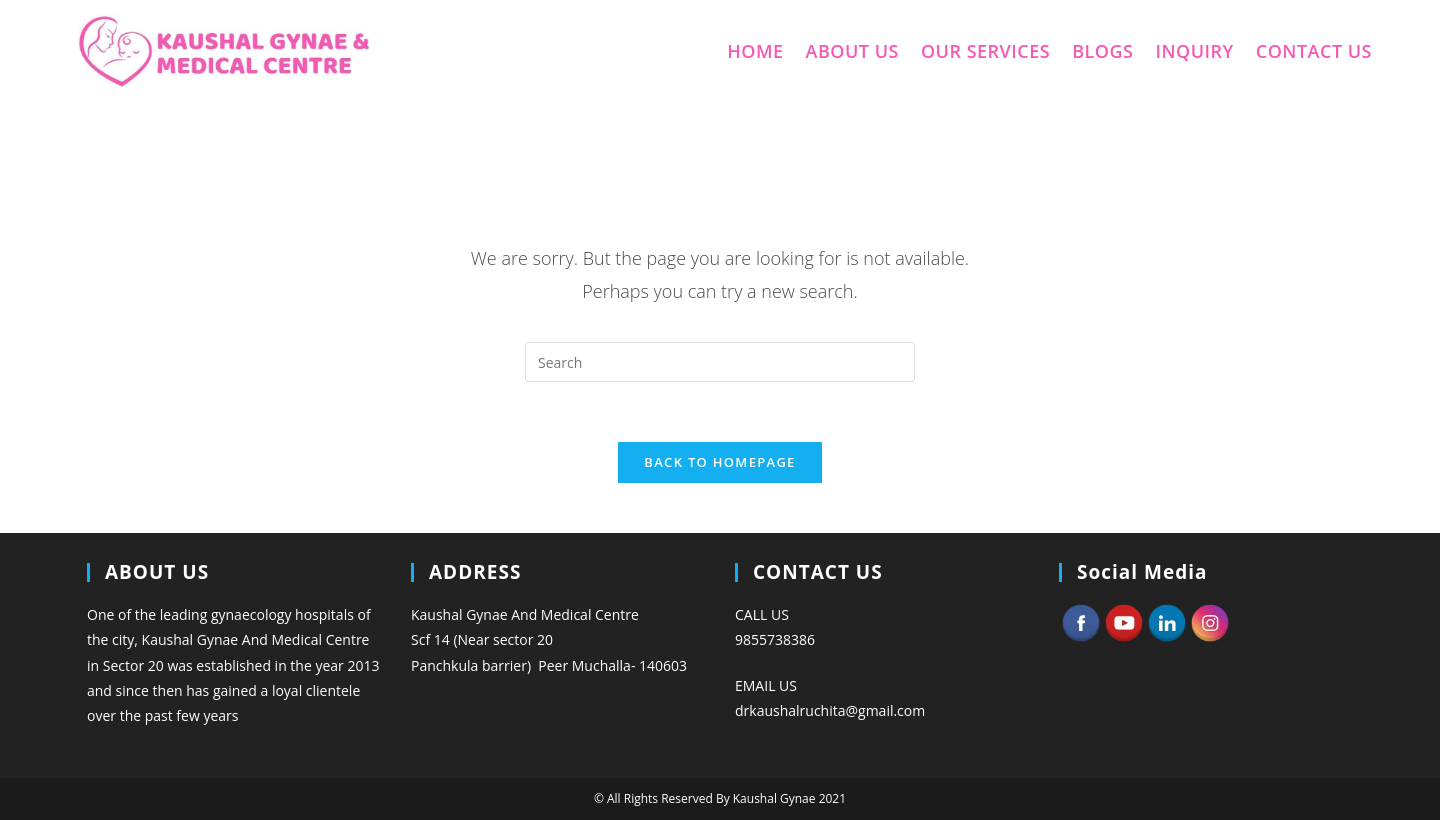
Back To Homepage (719, 462)
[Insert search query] (720, 362)
